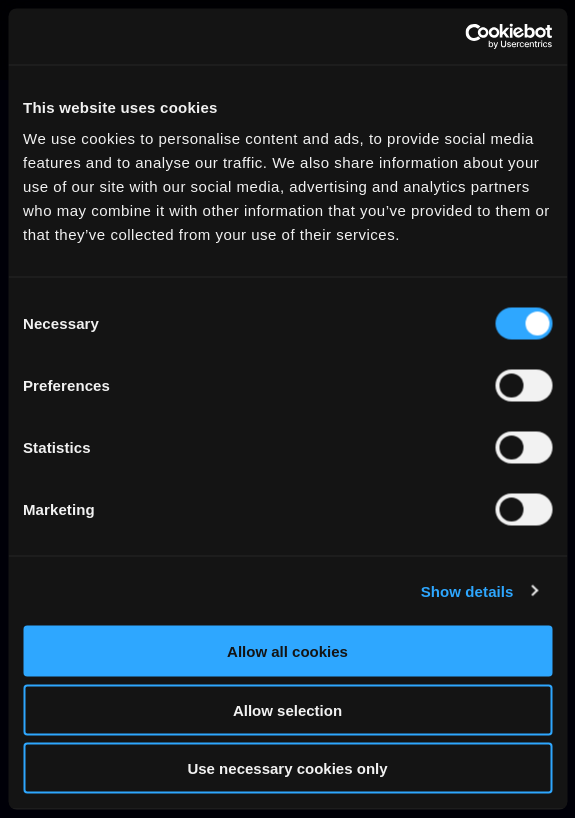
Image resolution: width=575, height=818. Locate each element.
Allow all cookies (287, 651)
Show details (467, 590)
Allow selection (287, 709)
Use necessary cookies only (287, 768)
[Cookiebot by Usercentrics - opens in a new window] (464, 37)
